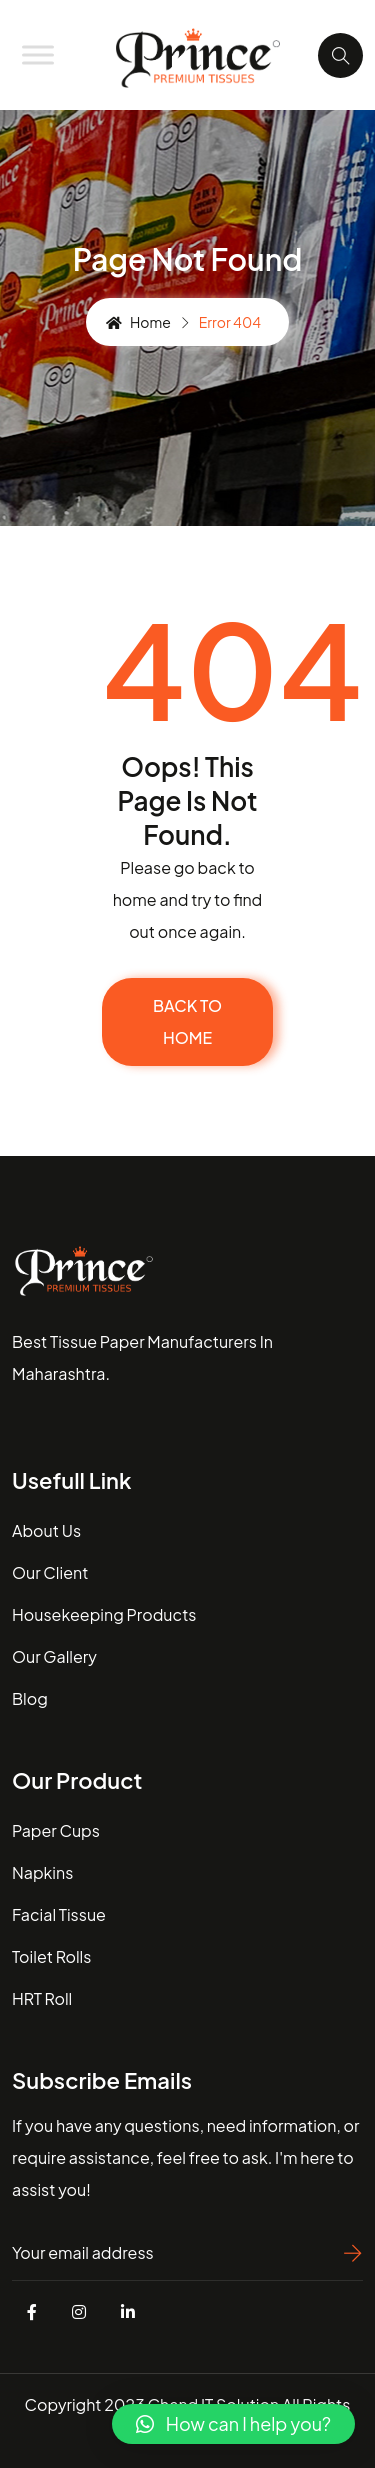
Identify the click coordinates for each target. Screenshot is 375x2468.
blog (30, 1698)
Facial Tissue (59, 1914)
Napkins (42, 1872)
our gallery (54, 1656)
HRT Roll (42, 1998)
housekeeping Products (104, 1614)
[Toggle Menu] (38, 54)
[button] (233, 2424)
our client (50, 1572)
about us (46, 1530)
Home (138, 322)
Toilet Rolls (51, 1956)
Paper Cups (56, 1830)
